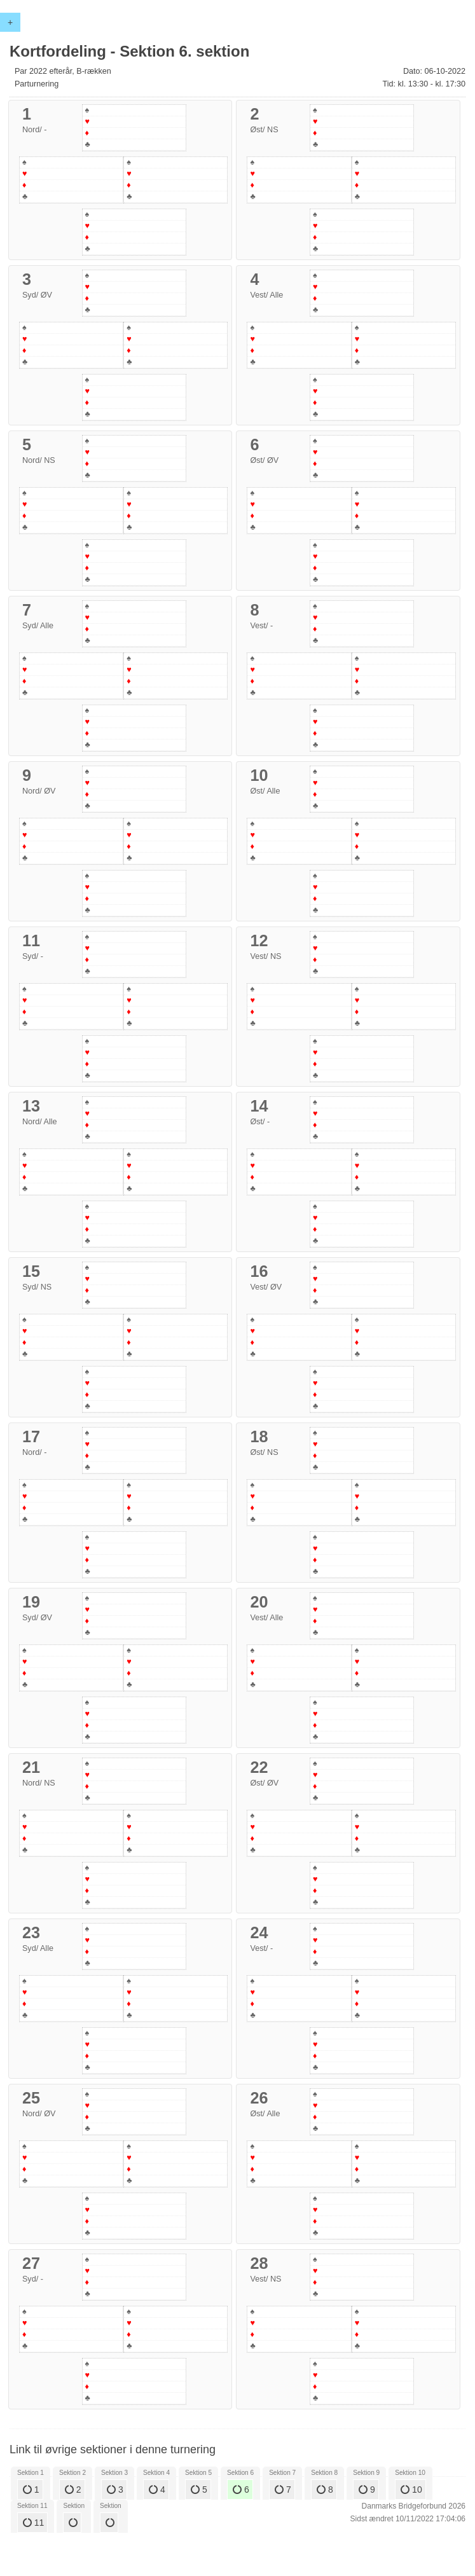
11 (33, 2522)
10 (411, 2489)
